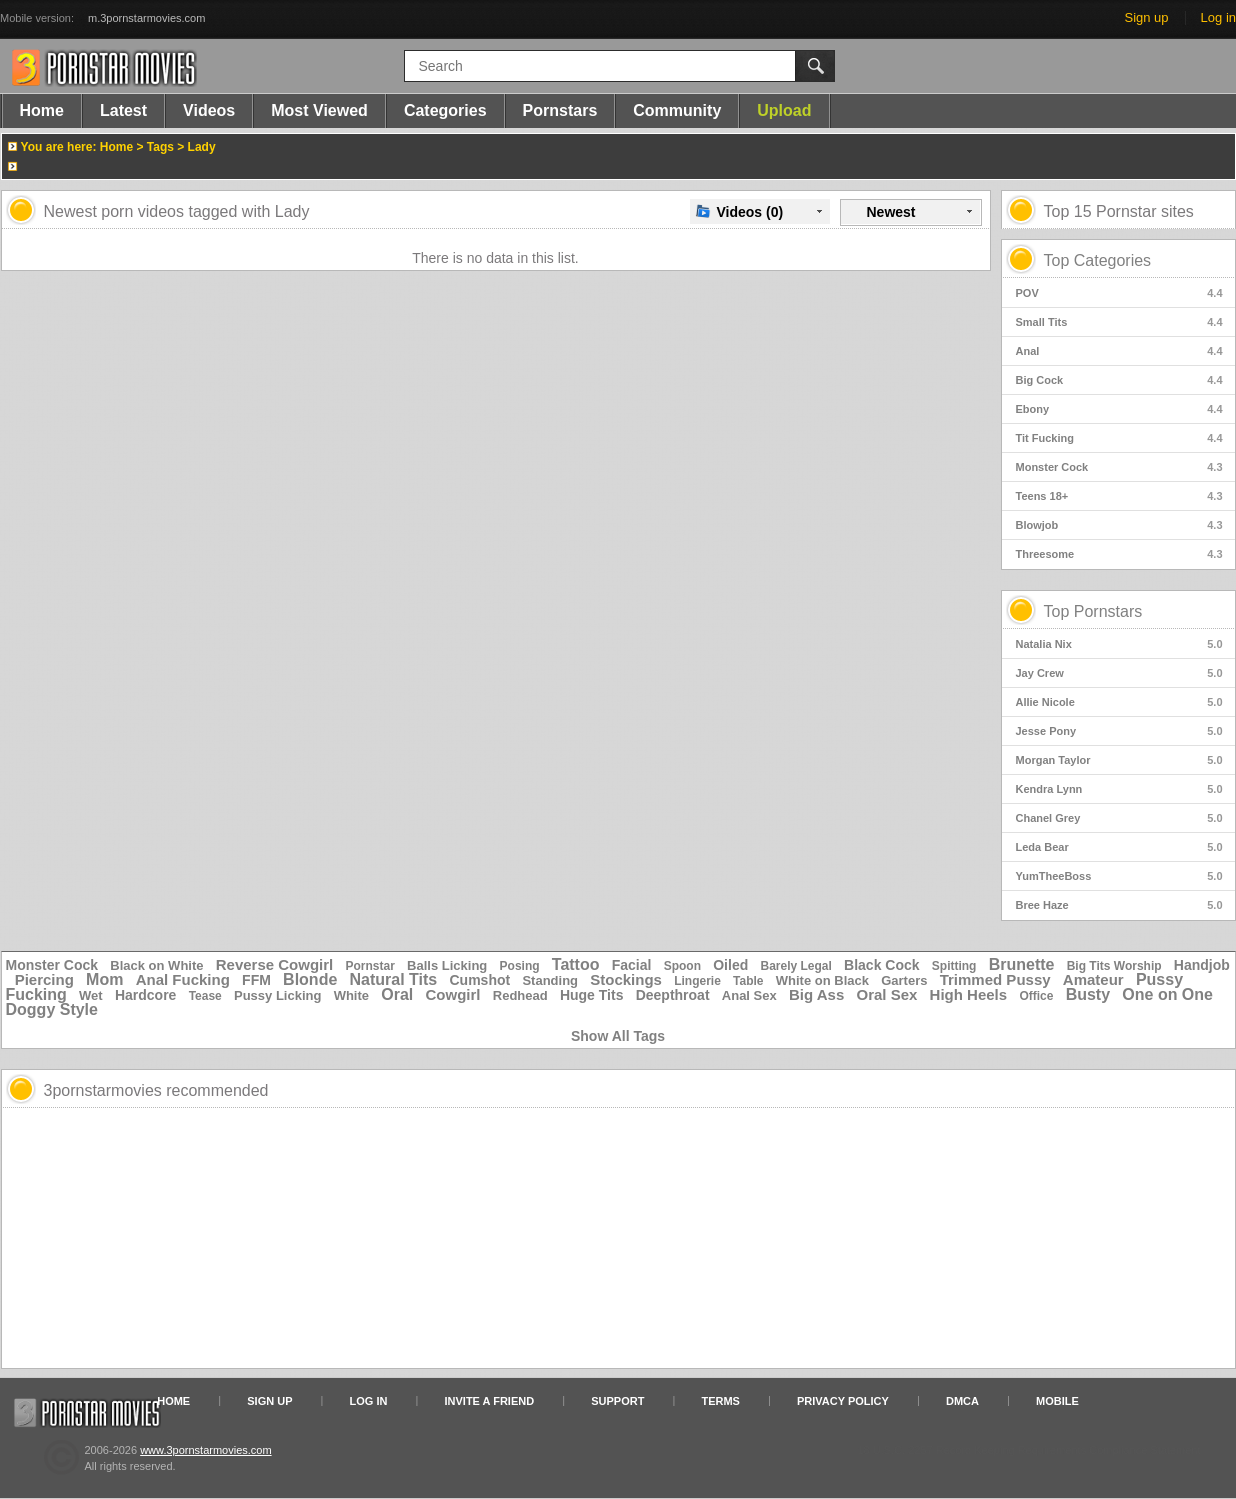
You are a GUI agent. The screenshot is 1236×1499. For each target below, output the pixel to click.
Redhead (520, 995)
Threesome (1119, 554)
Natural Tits (394, 979)
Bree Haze (1119, 905)
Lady (202, 147)
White (351, 995)
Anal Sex (749, 995)
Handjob (1202, 965)
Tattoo (576, 964)
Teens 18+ (1119, 496)
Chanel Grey (1119, 818)
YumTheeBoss (1119, 876)
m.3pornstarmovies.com (146, 18)
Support (617, 1401)
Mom (104, 979)
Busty (1088, 994)
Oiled (730, 965)
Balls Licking (447, 965)
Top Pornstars (1093, 611)
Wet (91, 995)
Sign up (1146, 17)
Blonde (310, 979)
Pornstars (560, 110)
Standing (550, 980)
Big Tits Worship (1114, 966)
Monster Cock (1119, 467)
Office (1036, 996)
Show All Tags (618, 1036)
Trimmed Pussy (995, 979)
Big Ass (816, 994)
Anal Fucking (183, 979)
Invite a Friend (490, 1401)
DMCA (962, 1401)
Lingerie (697, 981)
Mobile (1057, 1401)
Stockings (626, 979)
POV (1119, 293)
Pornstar (370, 966)
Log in (1218, 17)
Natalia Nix (1119, 644)
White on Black (822, 980)
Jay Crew (1119, 673)
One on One (1167, 994)
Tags (160, 147)
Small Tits (1119, 322)
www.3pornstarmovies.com (205, 1450)
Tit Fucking (1119, 438)
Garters (904, 980)
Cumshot (480, 980)
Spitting (954, 966)
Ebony (1119, 409)
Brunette (1022, 964)
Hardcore (145, 995)
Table (748, 981)
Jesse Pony (1119, 731)
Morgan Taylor (1119, 760)
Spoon (682, 966)
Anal (1119, 351)
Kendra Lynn (1119, 789)
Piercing (44, 979)
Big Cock (1119, 380)
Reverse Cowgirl (275, 964)
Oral (397, 994)
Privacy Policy (843, 1401)
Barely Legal (795, 966)
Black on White (156, 965)
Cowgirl (453, 994)
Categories (445, 110)
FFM (256, 980)
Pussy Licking (277, 995)
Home (42, 110)
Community (677, 110)
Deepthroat (673, 995)
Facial (632, 965)
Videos (209, 110)
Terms (720, 1401)
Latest (123, 110)
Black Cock (881, 965)
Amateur (1093, 979)
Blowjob (1119, 525)
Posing (520, 966)
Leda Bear (1119, 847)
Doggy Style (52, 1009)
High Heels (969, 994)
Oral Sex (887, 994)
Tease (205, 996)
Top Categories (1098, 260)
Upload (784, 110)
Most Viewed (319, 110)
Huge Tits (592, 995)
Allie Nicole (1119, 702)
